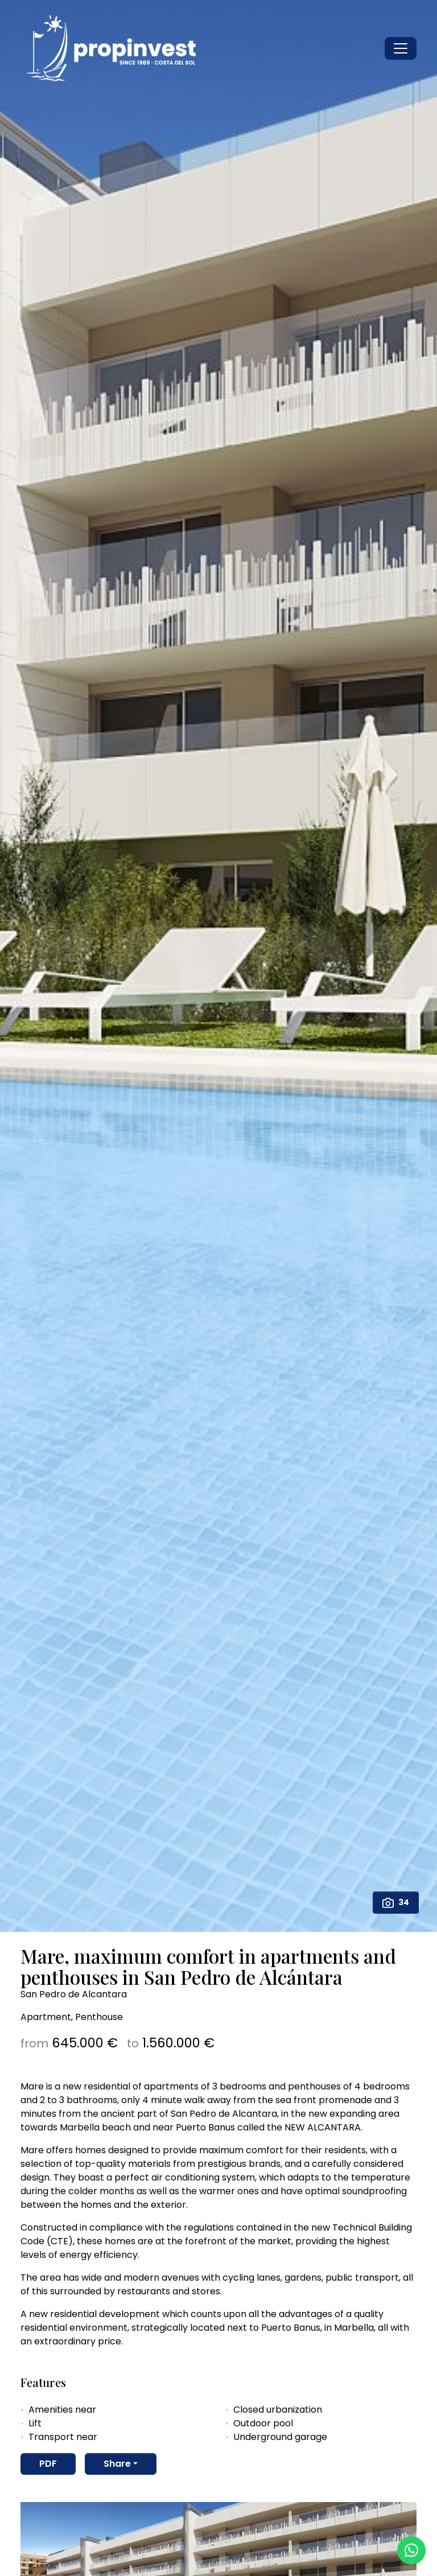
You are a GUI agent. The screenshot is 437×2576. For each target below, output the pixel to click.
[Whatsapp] (411, 2550)
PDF (48, 2463)
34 (395, 1903)
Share (117, 2463)
